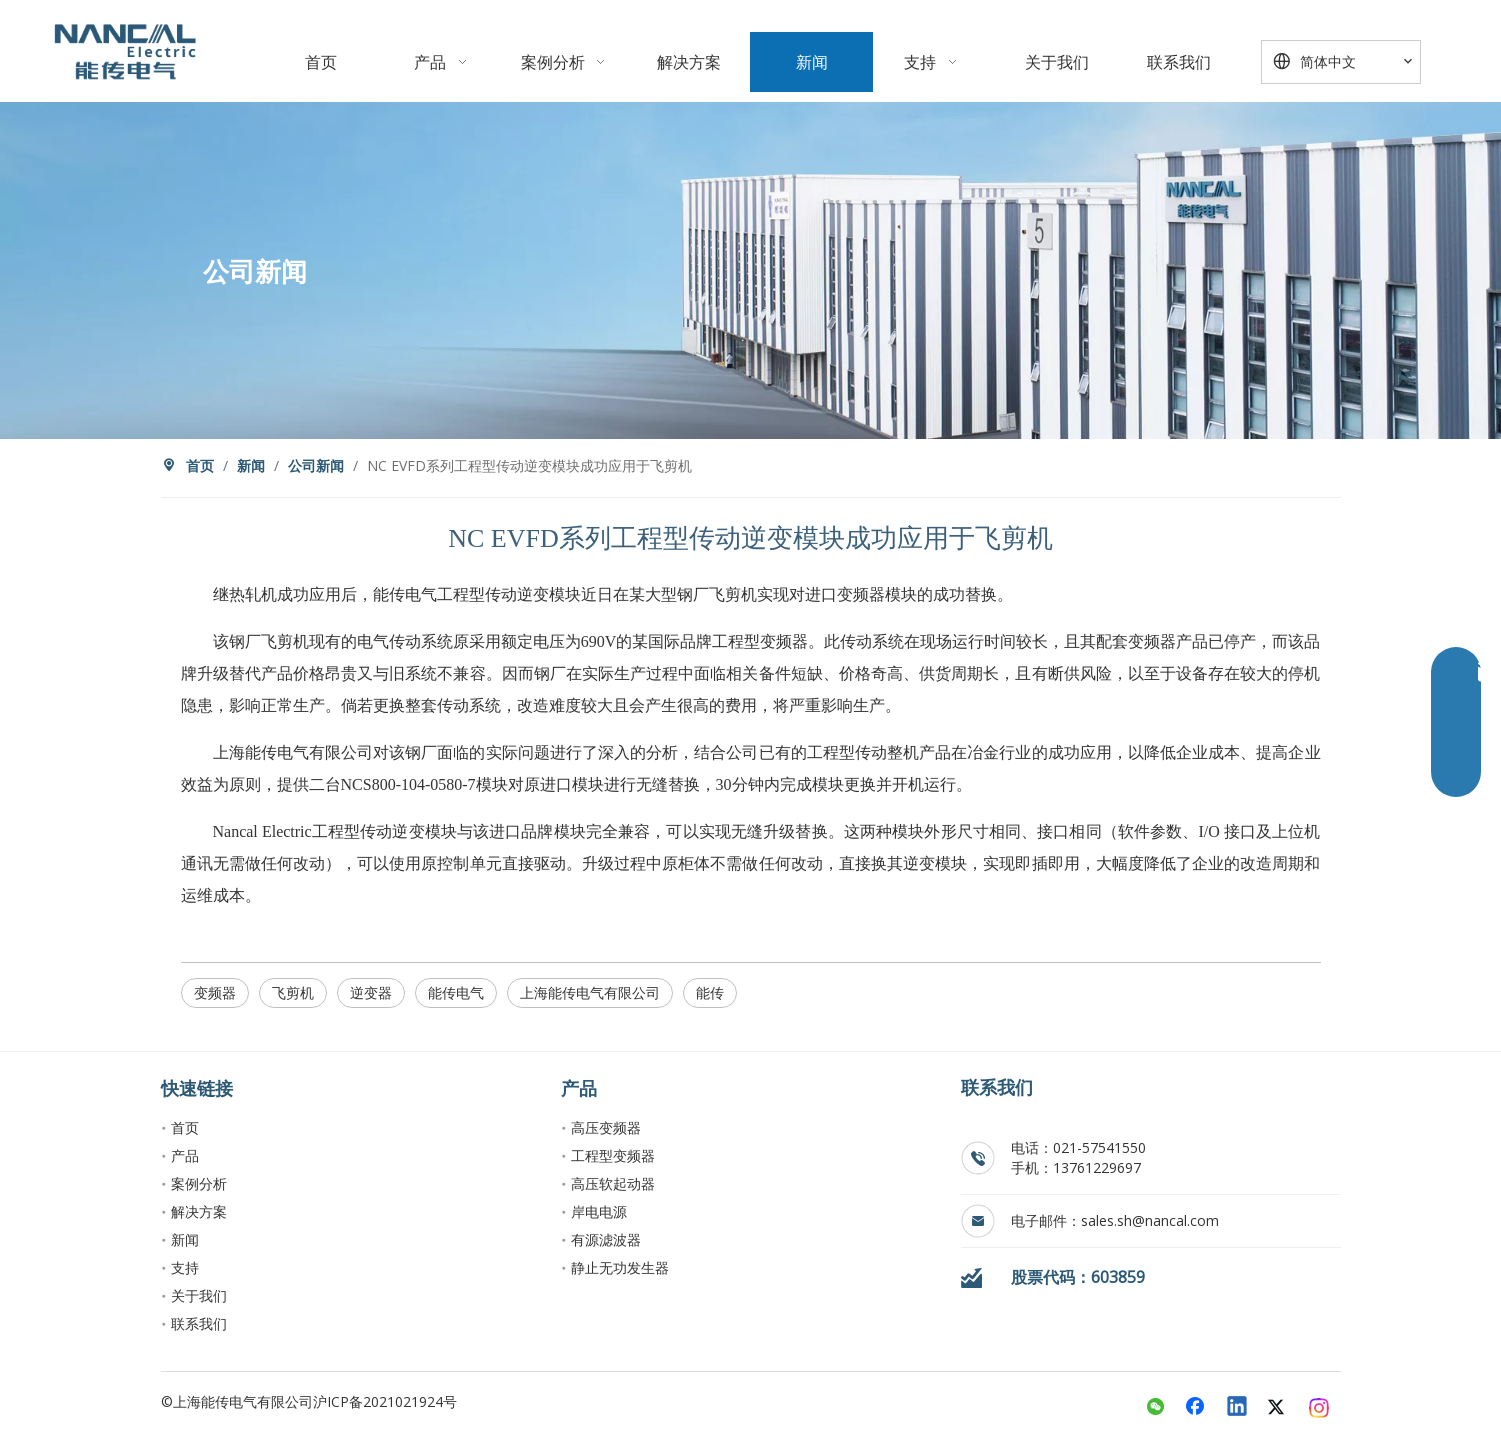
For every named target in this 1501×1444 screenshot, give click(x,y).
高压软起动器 (613, 1183)
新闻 (185, 1239)
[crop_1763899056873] (125, 51)
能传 (710, 992)
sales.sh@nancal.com (1150, 1220)
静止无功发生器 (620, 1267)
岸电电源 (599, 1211)
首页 (185, 1127)
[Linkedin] (1238, 1408)
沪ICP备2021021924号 (385, 1401)
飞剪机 (293, 992)
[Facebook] (1197, 1408)
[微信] (1156, 1408)
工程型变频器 (613, 1155)
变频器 (215, 992)
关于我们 (199, 1295)
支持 (185, 1267)
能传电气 (456, 992)
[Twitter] (1279, 1408)
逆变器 (371, 992)
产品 (185, 1155)
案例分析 (199, 1183)
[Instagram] (1320, 1408)
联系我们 (199, 1323)
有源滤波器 (606, 1239)
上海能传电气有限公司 (590, 992)
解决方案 (199, 1211)
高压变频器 (606, 1127)
